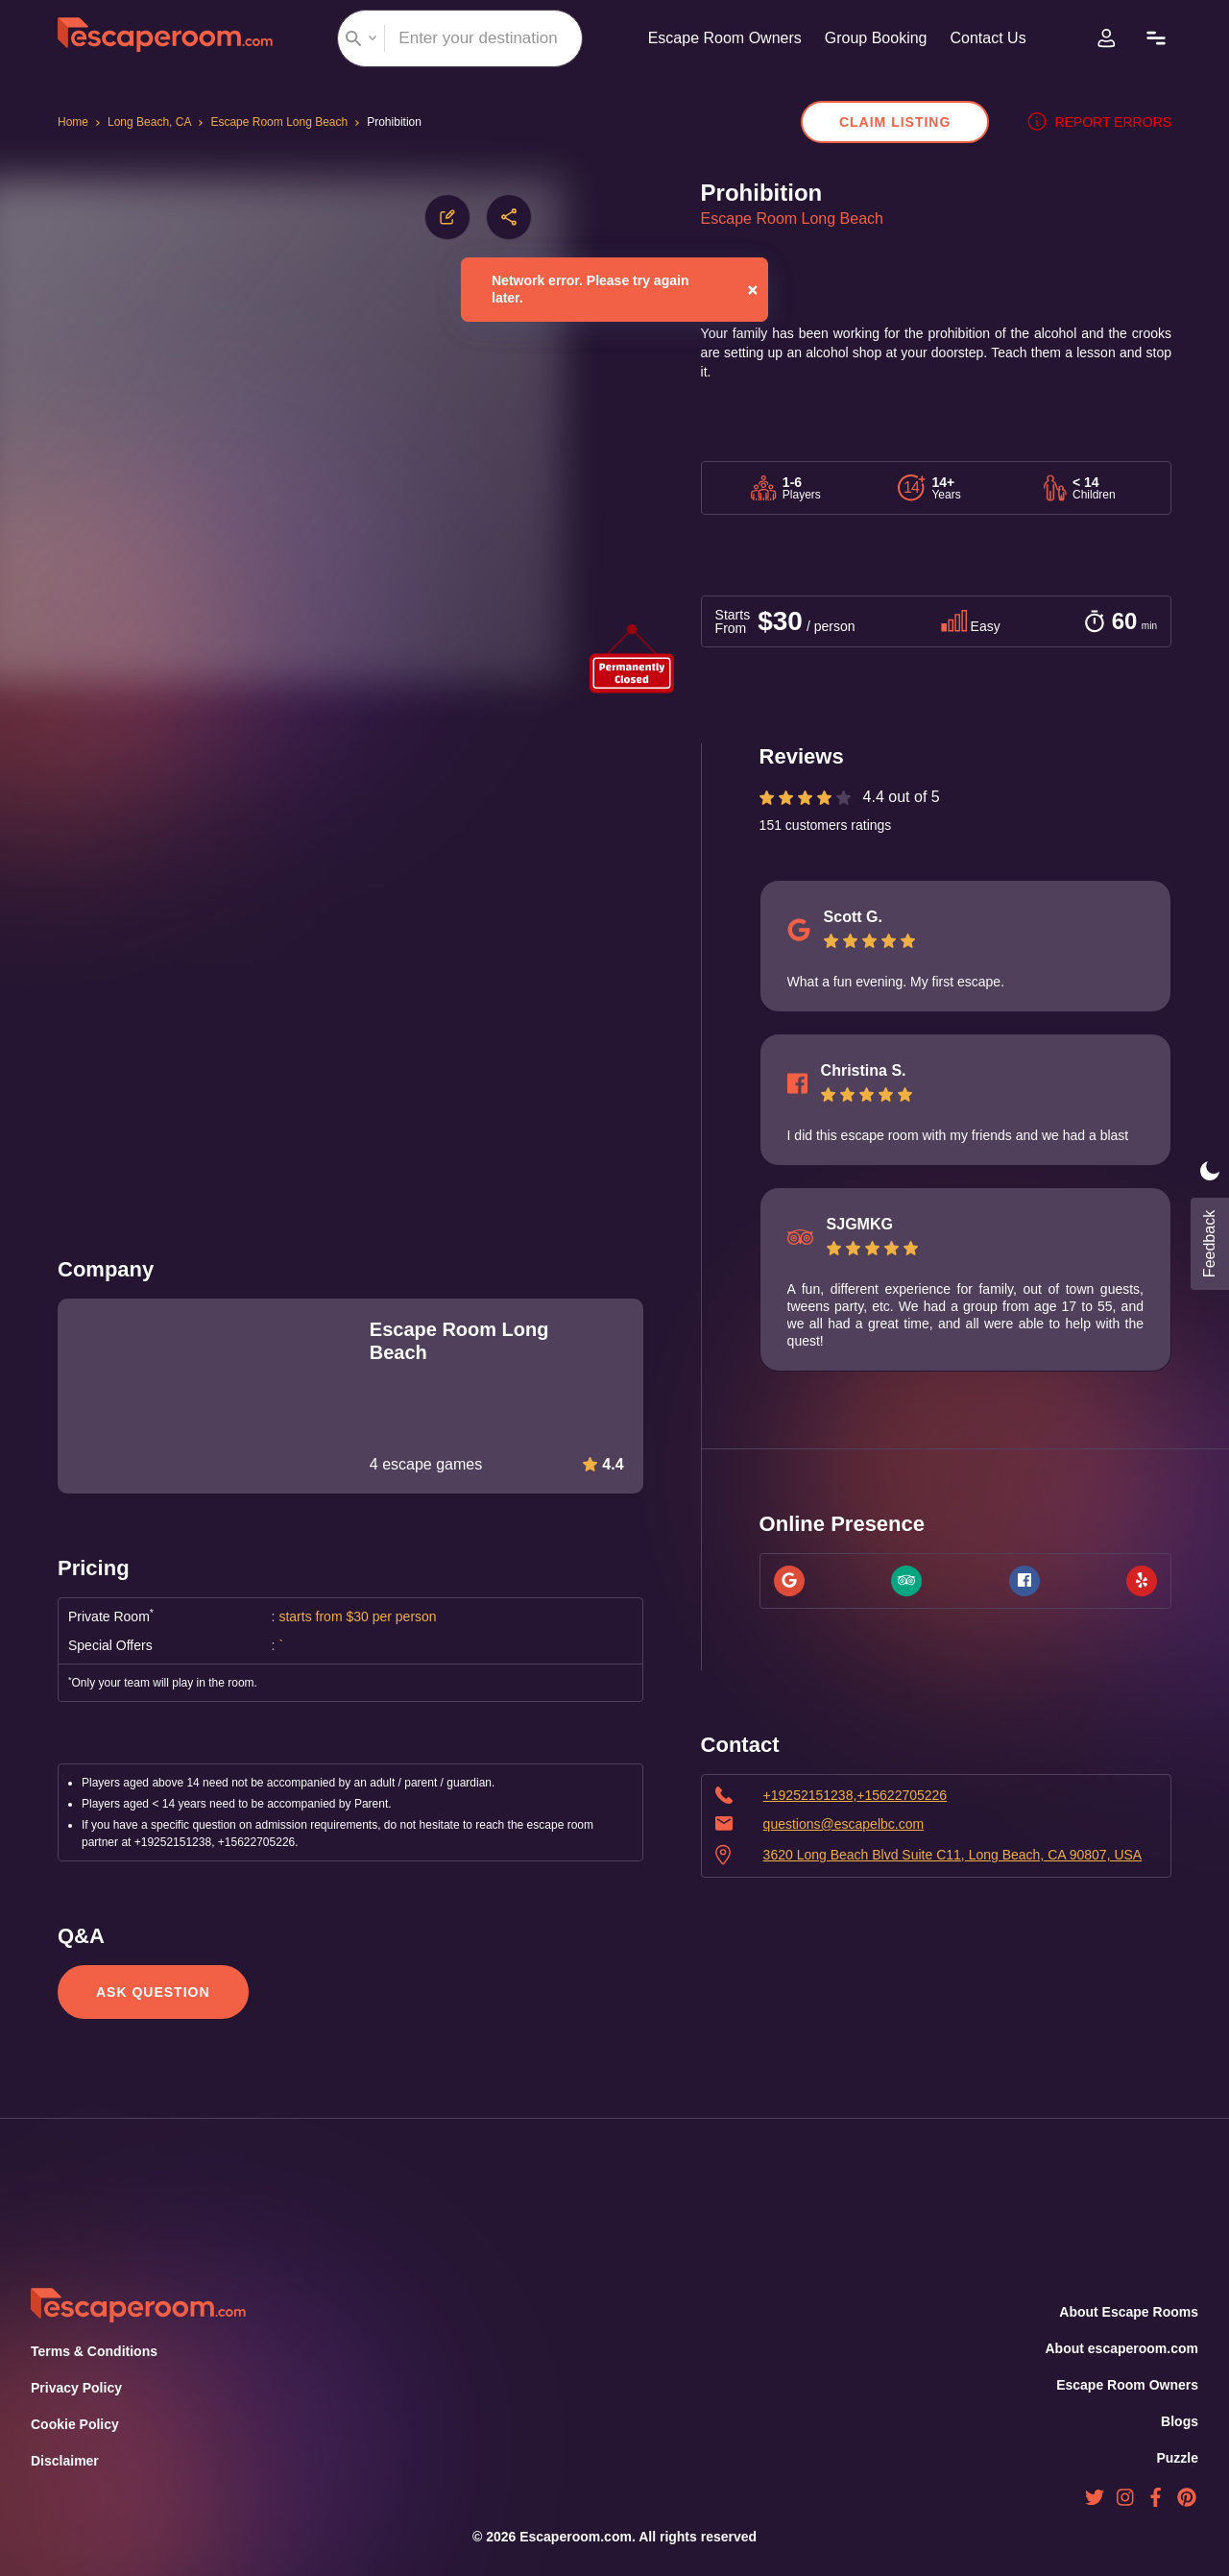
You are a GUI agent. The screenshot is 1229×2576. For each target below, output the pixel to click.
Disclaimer (64, 2460)
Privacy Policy (74, 2387)
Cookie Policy (74, 2424)
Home (74, 122)
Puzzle (1178, 2458)
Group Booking (873, 38)
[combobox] (455, 38)
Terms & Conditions (92, 2351)
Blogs (1180, 2421)
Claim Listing (904, 122)
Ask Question (151, 1992)
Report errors (1103, 122)
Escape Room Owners (716, 38)
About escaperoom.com (1121, 2348)
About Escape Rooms (1129, 2312)
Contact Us (991, 38)
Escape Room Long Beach (286, 122)
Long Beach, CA (153, 122)
